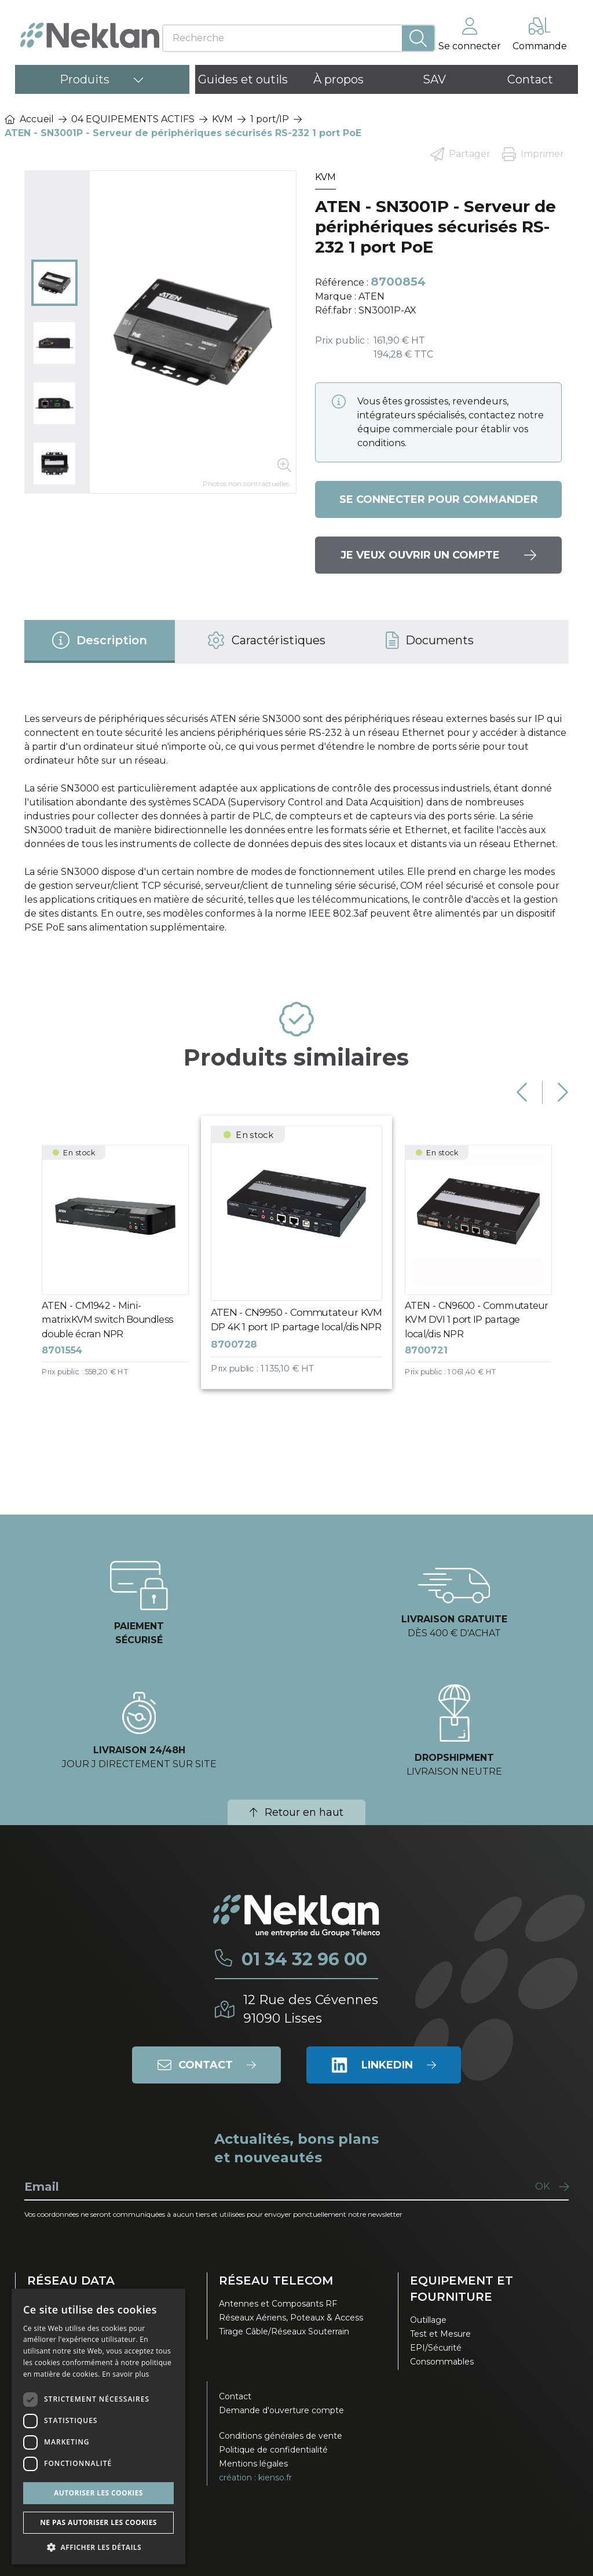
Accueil (29, 119)
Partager (460, 154)
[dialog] (98, 2426)
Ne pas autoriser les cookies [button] (98, 2522)
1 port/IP (269, 119)
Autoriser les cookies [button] (98, 2493)
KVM (222, 119)
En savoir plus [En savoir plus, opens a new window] (125, 2374)
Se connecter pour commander (438, 499)
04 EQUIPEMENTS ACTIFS (133, 119)
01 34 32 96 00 (304, 1959)
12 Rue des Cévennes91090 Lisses (310, 2009)
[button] (98, 2547)
